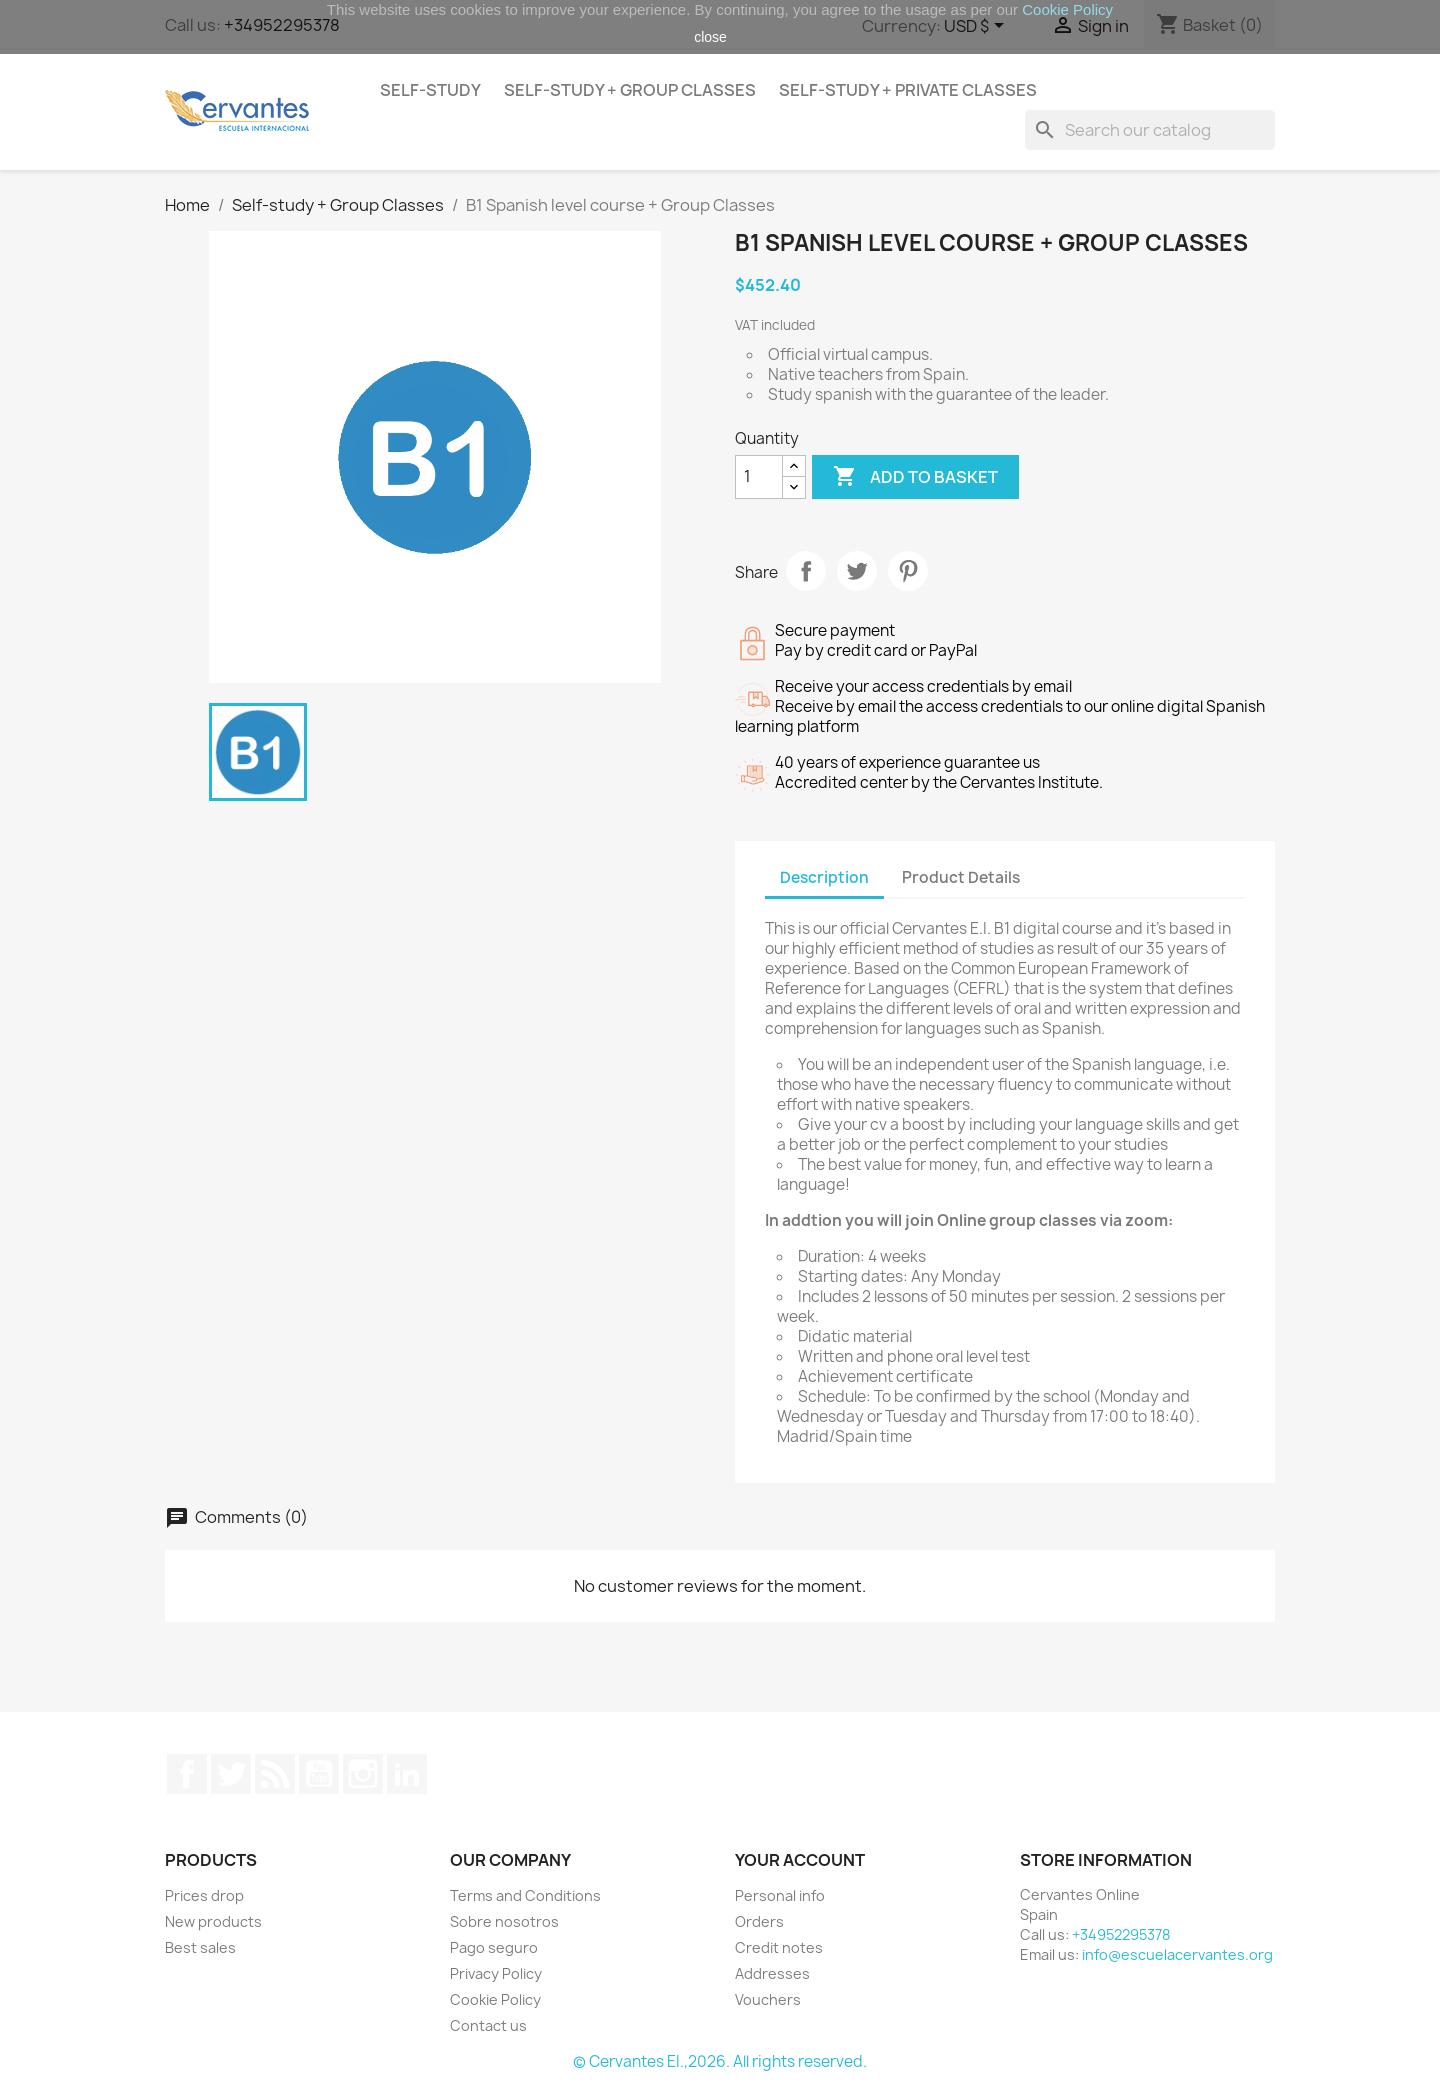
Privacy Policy (496, 1973)
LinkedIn (407, 1774)
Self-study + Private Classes (908, 90)
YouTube (319, 1774)
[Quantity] (759, 477)
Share (806, 571)
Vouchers (768, 1999)
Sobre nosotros (504, 1921)
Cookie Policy (495, 1999)
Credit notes (779, 1947)
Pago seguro (494, 1947)
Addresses (772, 1973)
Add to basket (915, 477)
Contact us (488, 2025)
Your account (800, 1860)
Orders (759, 1921)
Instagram (363, 1774)
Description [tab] (824, 877)
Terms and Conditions (525, 1895)
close (710, 37)
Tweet (857, 571)
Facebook (187, 1774)
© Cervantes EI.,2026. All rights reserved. (720, 2061)
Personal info (780, 1895)
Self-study (430, 90)
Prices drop (204, 1895)
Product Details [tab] (961, 877)
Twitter (231, 1774)
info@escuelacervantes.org (1177, 1954)
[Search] (1150, 130)
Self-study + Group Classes (630, 90)
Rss (275, 1774)
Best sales (200, 1947)
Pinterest (908, 571)
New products (213, 1921)
